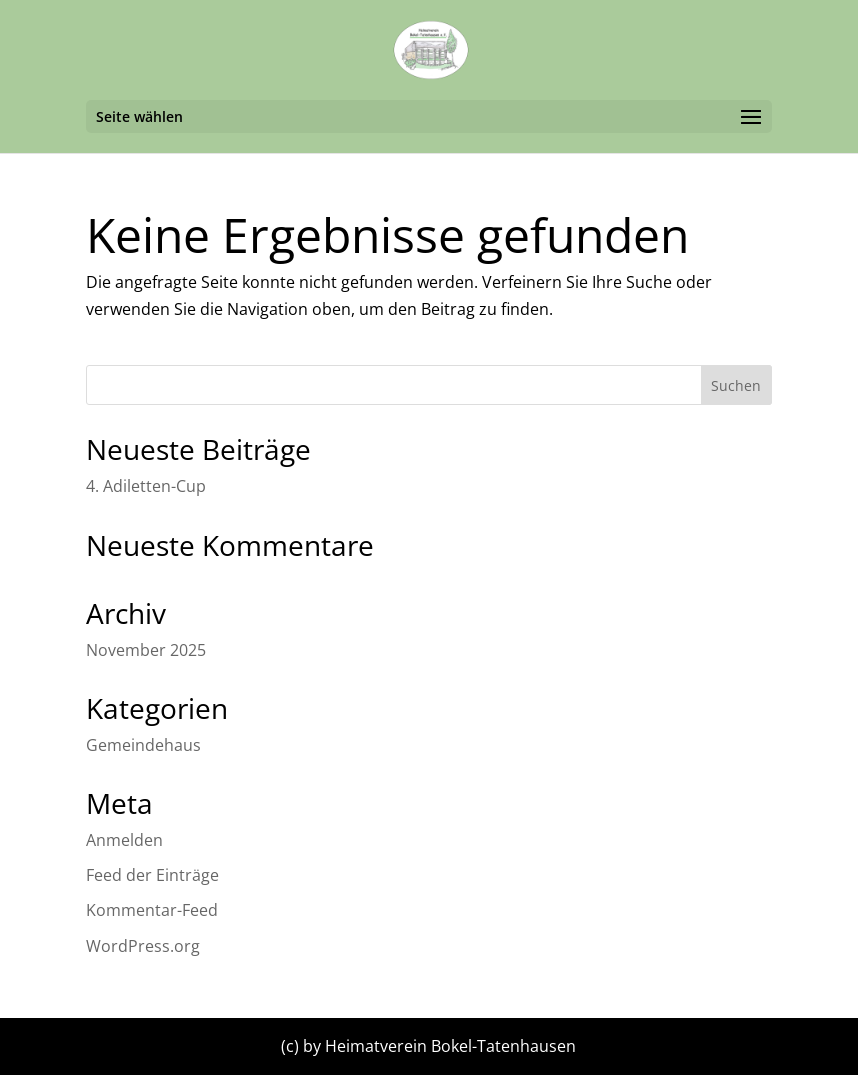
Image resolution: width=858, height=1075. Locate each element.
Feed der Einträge (152, 875)
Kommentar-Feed (152, 910)
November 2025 (146, 650)
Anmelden (124, 840)
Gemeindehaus (143, 745)
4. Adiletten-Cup (146, 486)
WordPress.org (143, 946)
